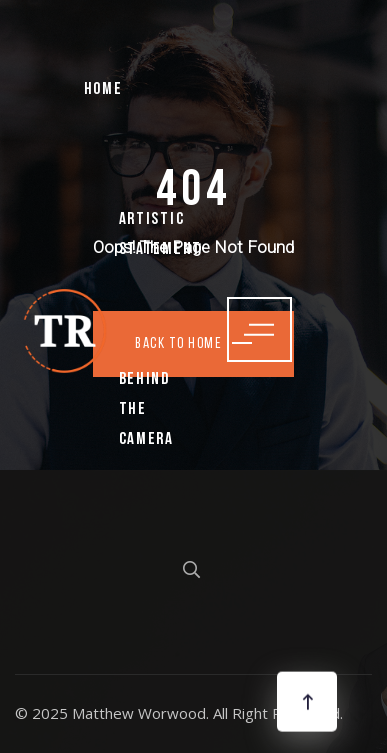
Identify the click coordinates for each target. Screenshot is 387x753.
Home (103, 89)
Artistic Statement (160, 234)
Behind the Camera (146, 409)
